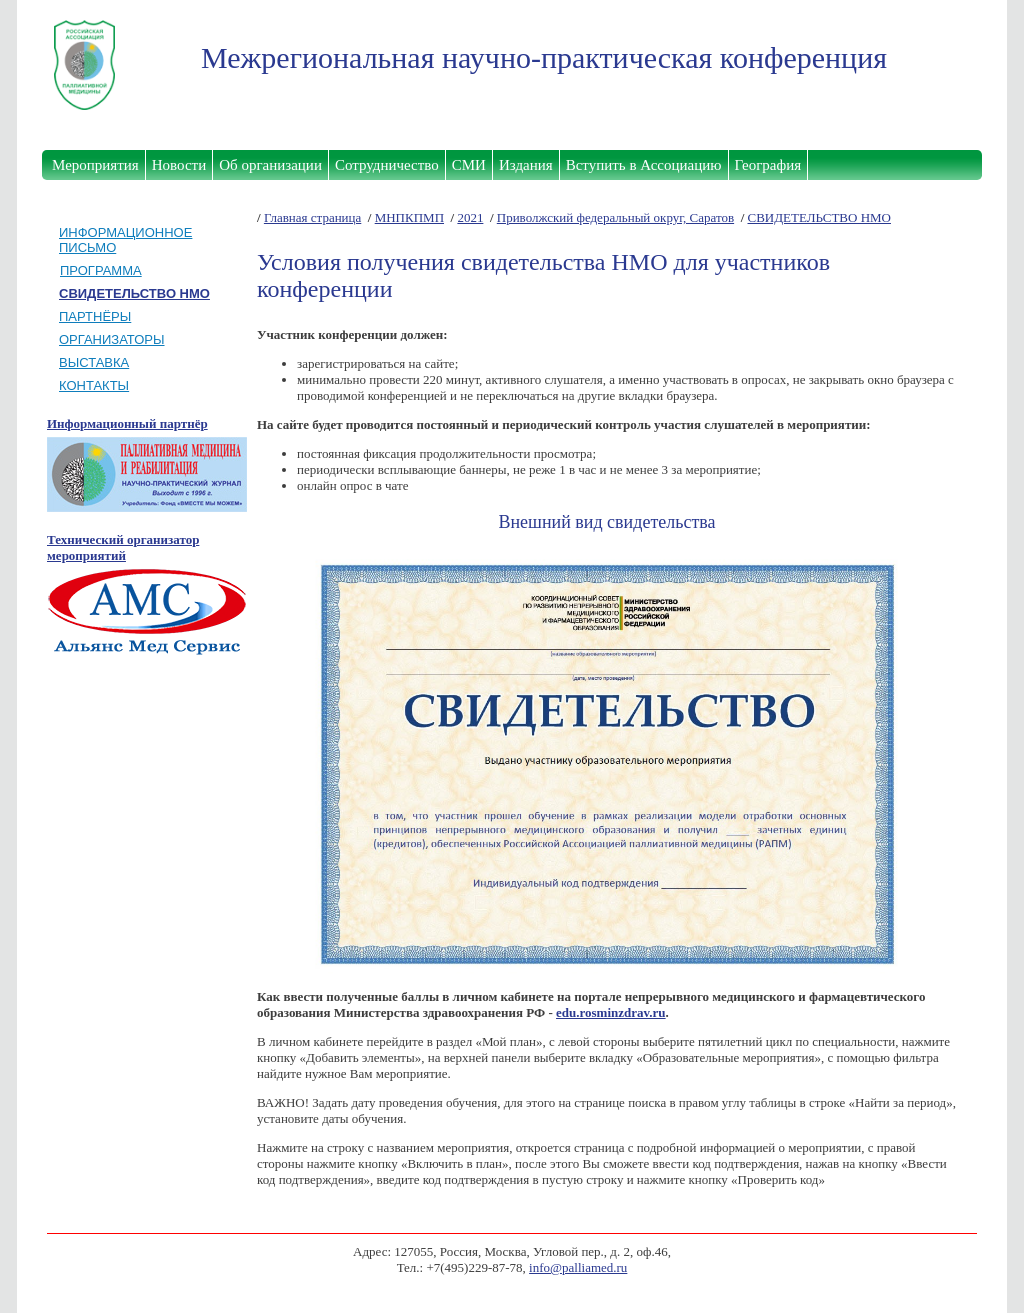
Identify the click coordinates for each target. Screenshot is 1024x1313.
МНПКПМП (409, 217)
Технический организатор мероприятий (123, 547)
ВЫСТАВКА (94, 362)
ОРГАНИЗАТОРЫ (112, 339)
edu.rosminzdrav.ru (611, 1012)
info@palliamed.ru (578, 1267)
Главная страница (312, 217)
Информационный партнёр (127, 423)
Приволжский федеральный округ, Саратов (615, 217)
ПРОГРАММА (101, 270)
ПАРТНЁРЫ (95, 316)
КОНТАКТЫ (94, 385)
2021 (470, 217)
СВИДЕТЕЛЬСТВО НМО (819, 217)
